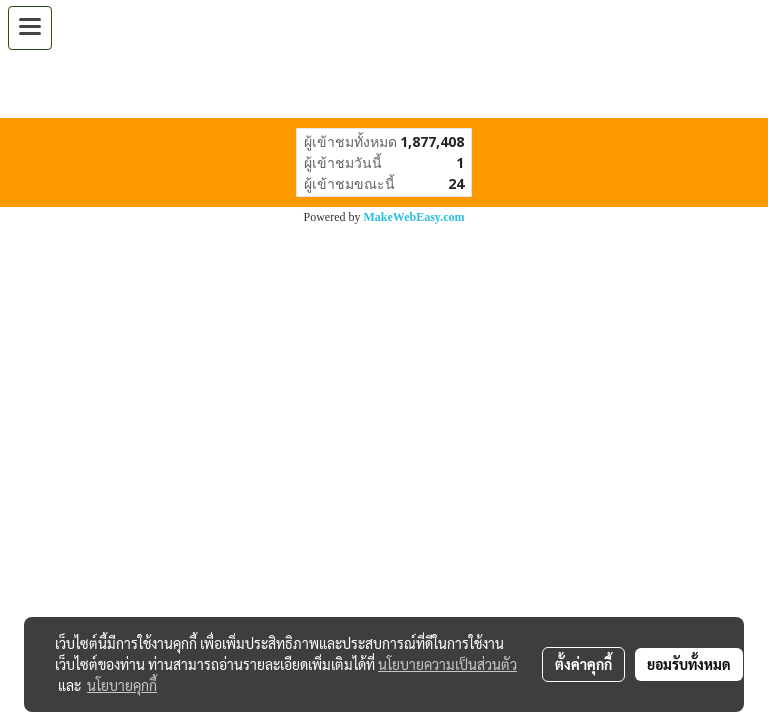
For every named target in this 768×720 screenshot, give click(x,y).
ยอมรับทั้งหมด (689, 664)
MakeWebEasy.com (414, 217)
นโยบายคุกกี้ (122, 685)
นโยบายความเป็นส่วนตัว (447, 664)
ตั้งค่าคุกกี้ (583, 664)
